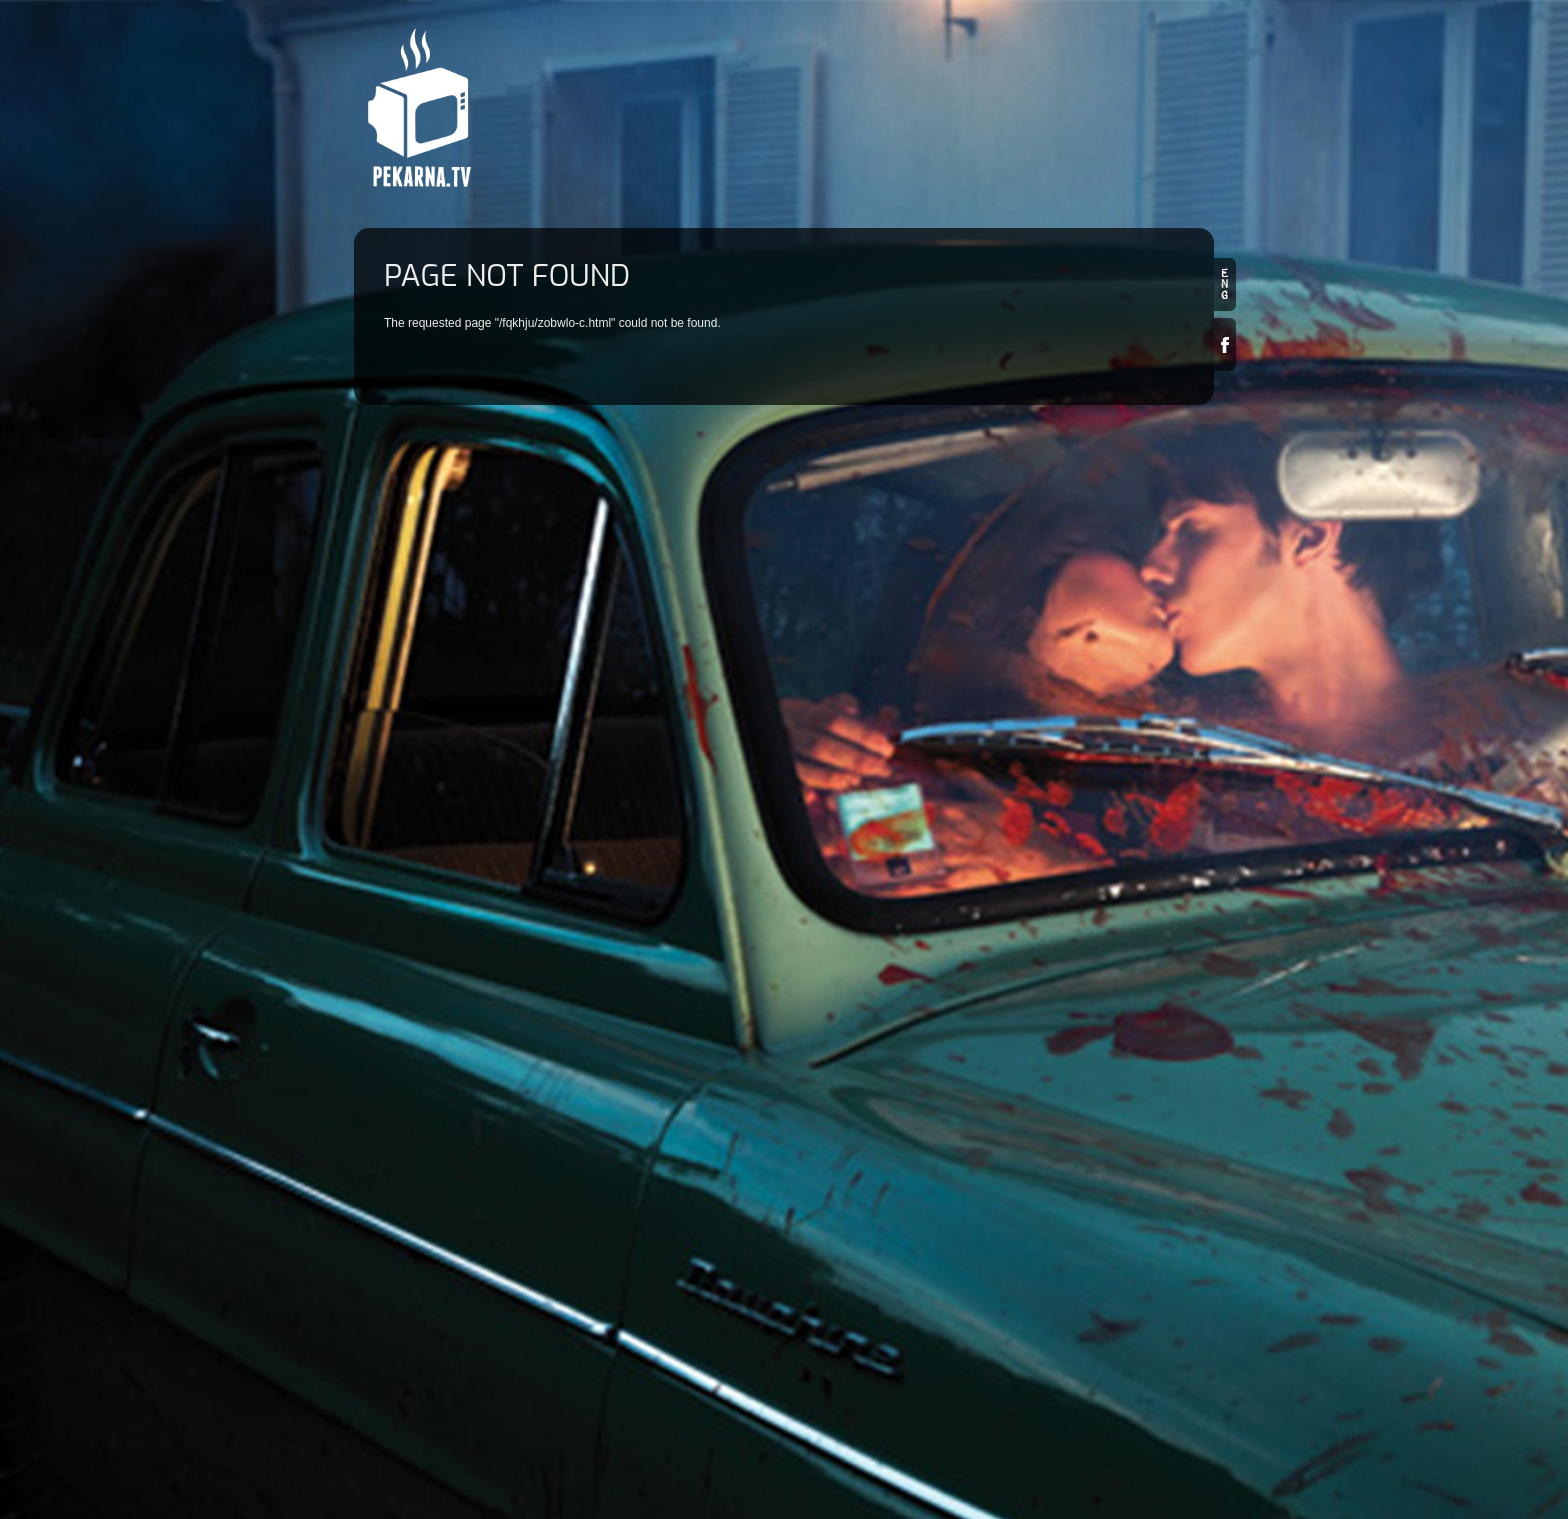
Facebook (1225, 344)
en (1225, 284)
